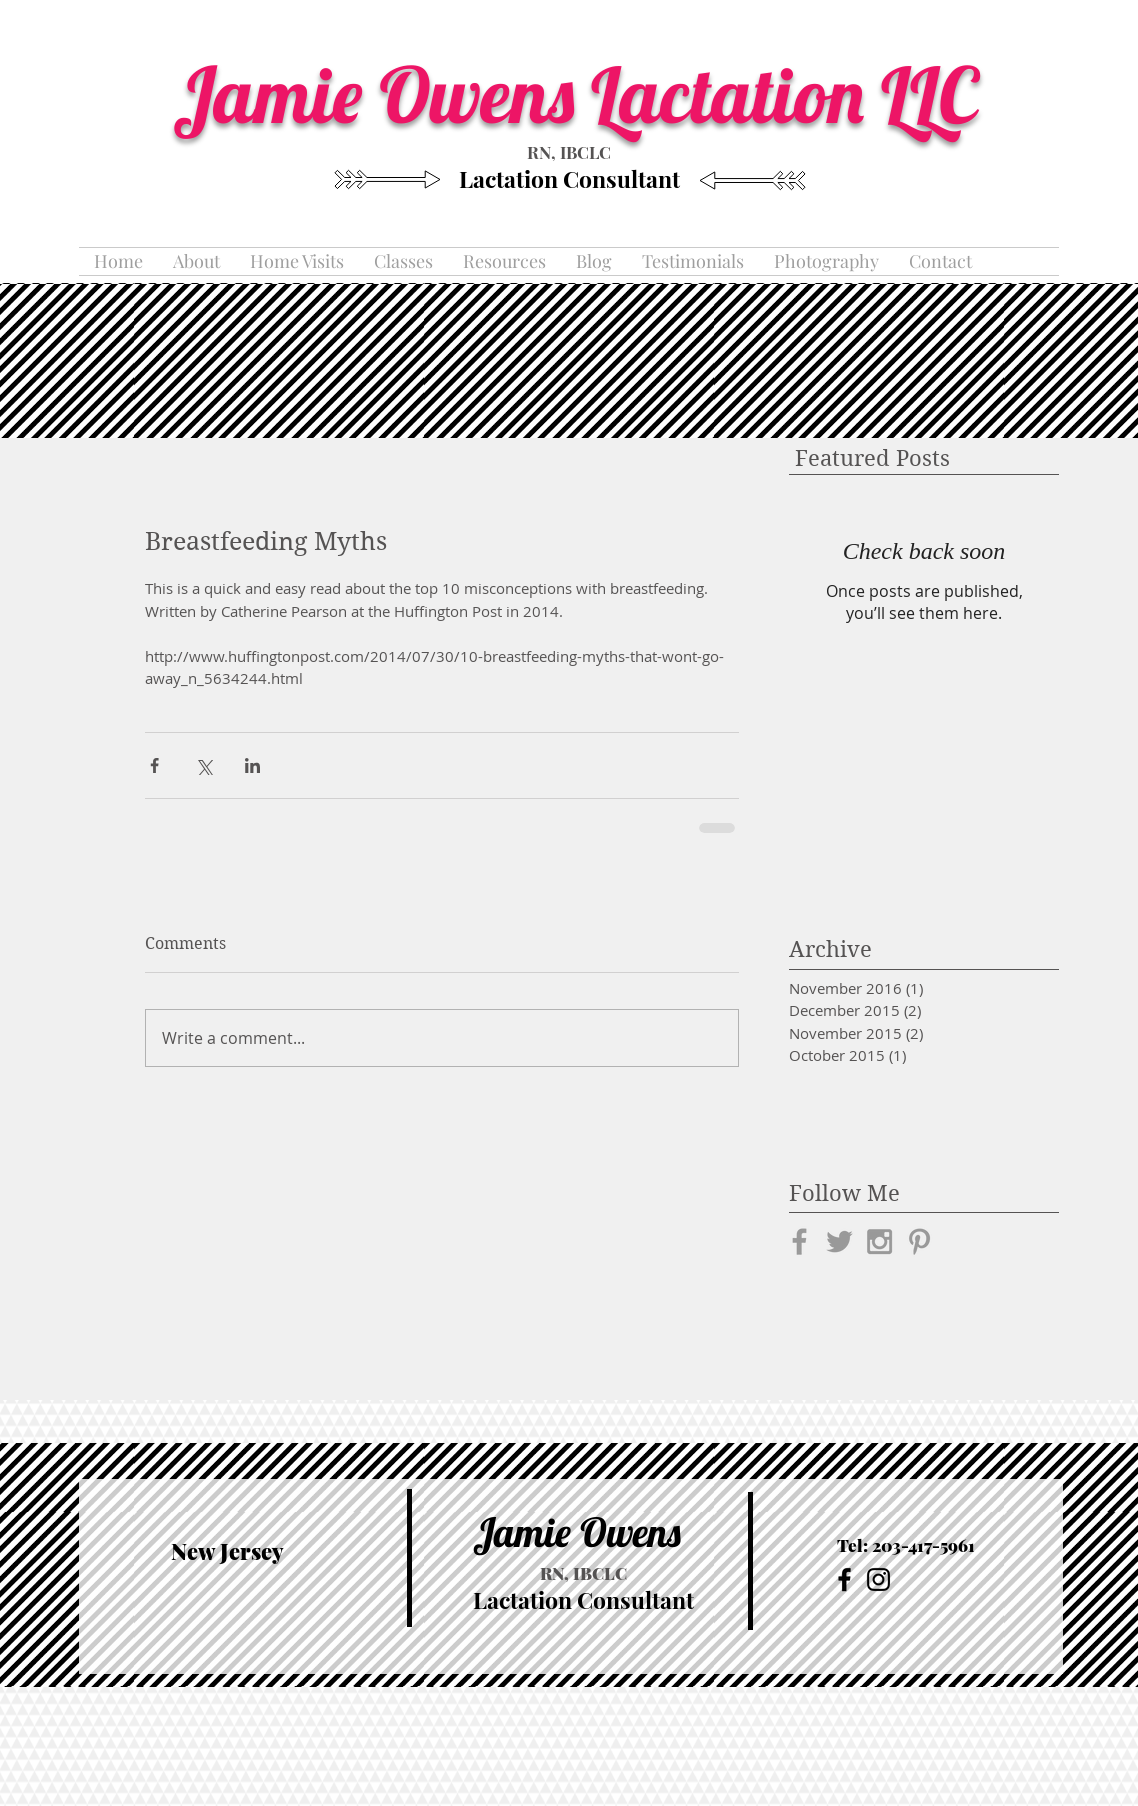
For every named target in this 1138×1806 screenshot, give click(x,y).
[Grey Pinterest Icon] (919, 1241)
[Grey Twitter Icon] (839, 1241)
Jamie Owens (577, 1532)
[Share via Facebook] (154, 765)
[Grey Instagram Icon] (879, 1241)
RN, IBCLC (569, 152)
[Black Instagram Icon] (878, 1579)
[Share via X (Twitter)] (203, 765)
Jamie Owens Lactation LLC (583, 94)
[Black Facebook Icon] (844, 1579)
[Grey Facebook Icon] (799, 1241)
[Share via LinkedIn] (252, 765)
